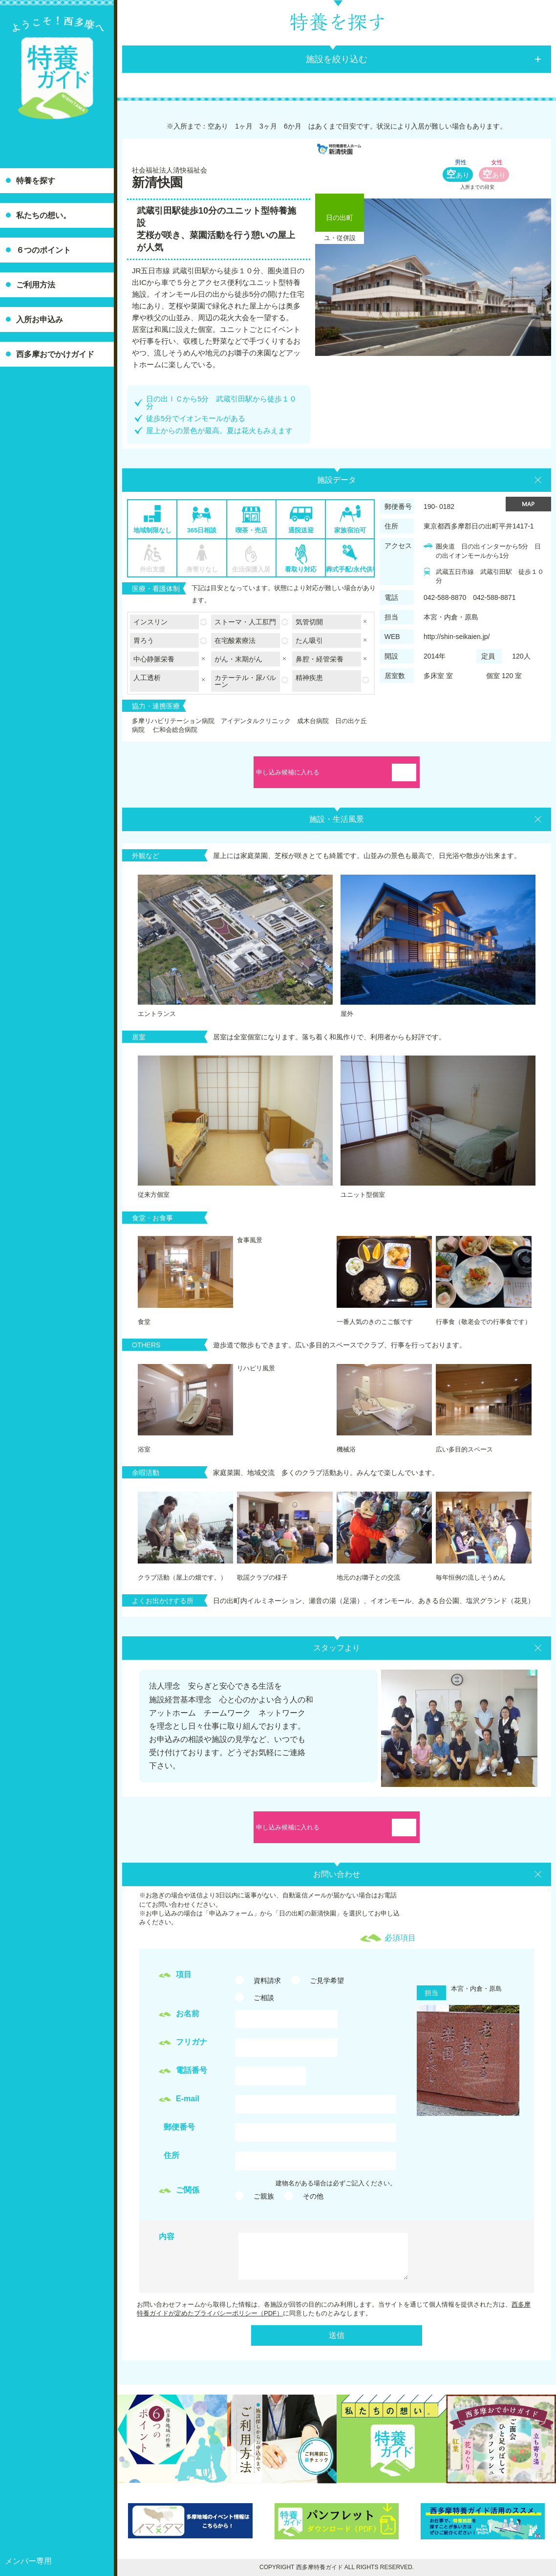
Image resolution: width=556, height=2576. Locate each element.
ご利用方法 (35, 285)
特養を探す (35, 180)
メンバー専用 (28, 2561)
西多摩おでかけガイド (55, 354)
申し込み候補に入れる (288, 772)
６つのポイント (43, 250)
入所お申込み (39, 319)
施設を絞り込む (336, 59)
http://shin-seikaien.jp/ (457, 636)
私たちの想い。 (43, 215)
